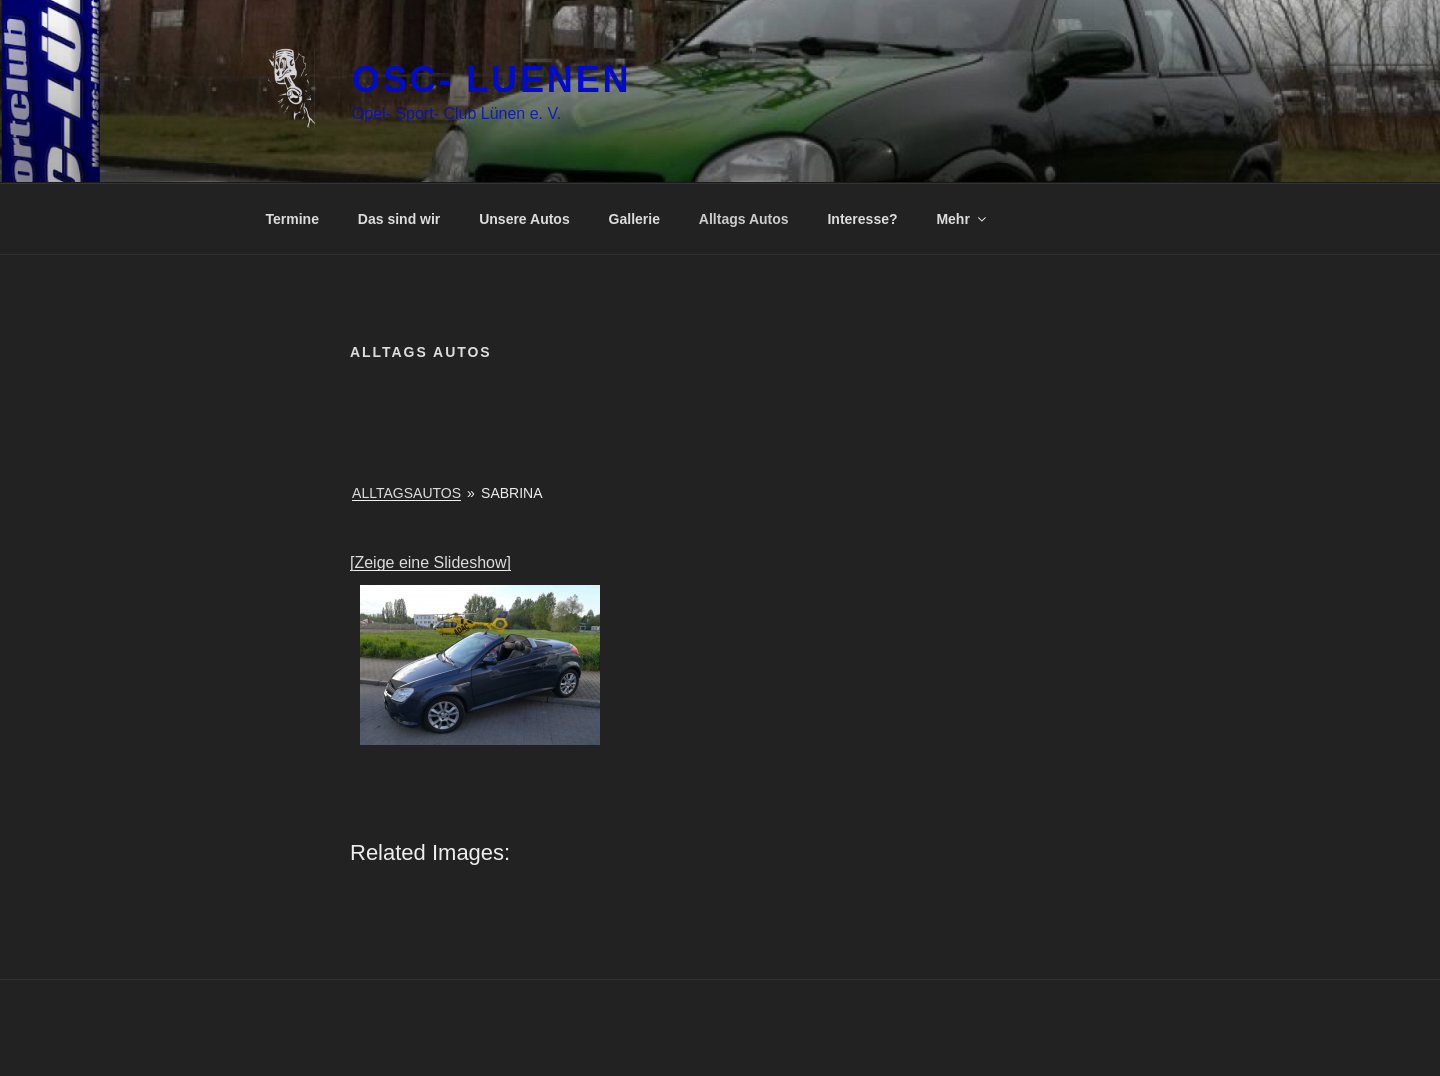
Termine (292, 219)
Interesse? (862, 219)
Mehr (962, 219)
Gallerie (634, 219)
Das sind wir (399, 219)
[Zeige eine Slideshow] (430, 562)
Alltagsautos (406, 493)
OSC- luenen (492, 79)
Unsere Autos (524, 219)
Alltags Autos (744, 219)
